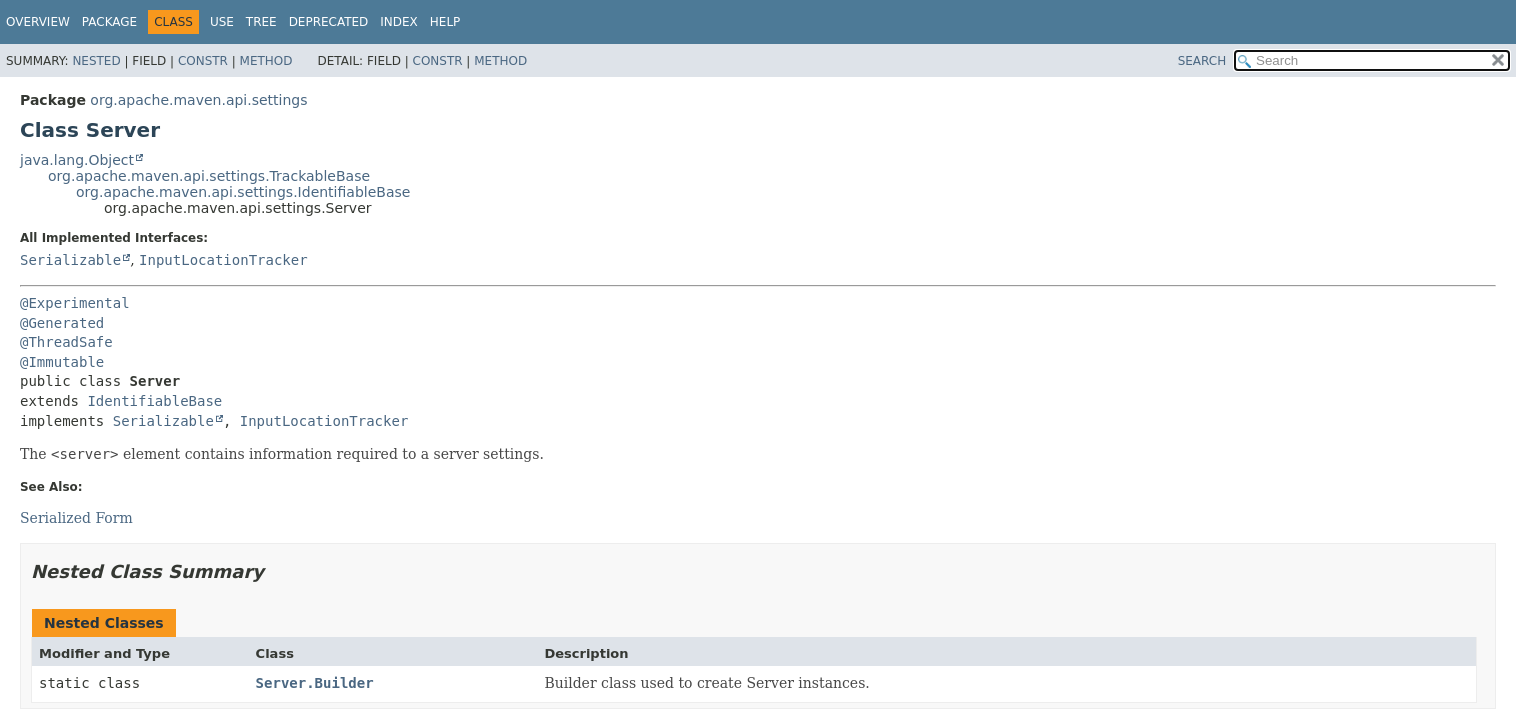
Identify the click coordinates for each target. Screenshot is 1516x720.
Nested (96, 61)
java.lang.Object (77, 160)
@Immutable (62, 362)
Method (266, 61)
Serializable (70, 260)
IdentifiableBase (154, 401)
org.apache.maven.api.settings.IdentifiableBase (243, 192)
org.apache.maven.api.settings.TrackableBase (209, 176)
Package (109, 22)
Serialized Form (76, 518)
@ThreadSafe (66, 342)
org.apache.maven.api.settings (198, 100)
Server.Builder (315, 683)
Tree (261, 22)
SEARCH (1202, 61)
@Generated (62, 323)
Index (399, 22)
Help (445, 22)
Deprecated (329, 22)
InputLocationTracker (223, 260)
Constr (203, 61)
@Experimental (75, 303)
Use (222, 22)
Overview (38, 22)
